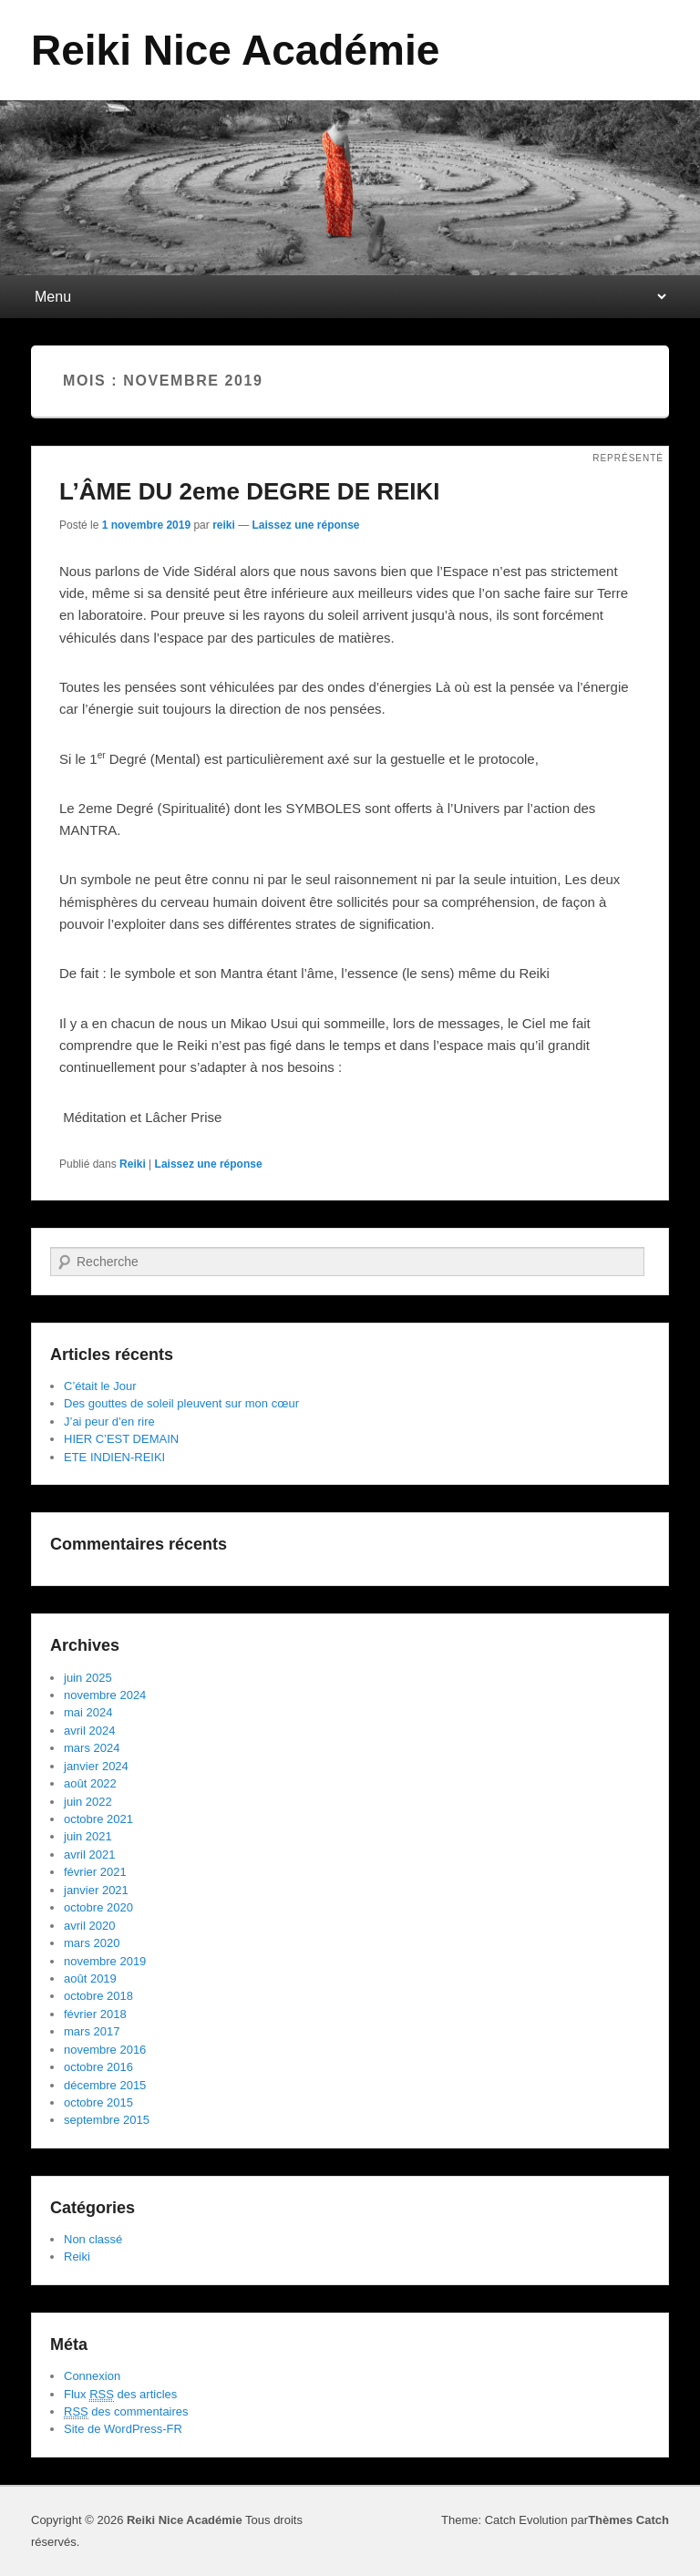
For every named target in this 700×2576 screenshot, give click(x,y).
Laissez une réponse (306, 525)
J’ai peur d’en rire (109, 1421)
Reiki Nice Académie (235, 50)
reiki (223, 525)
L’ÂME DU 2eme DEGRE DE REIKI (249, 491)
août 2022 (90, 1783)
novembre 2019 (105, 1961)
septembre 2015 (106, 2120)
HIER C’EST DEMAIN (121, 1439)
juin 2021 (88, 1836)
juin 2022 (88, 1801)
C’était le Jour (100, 1386)
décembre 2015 (105, 2085)
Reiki (132, 1164)
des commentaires (126, 2412)
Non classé (93, 2239)
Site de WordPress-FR (123, 2429)
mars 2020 (91, 1943)
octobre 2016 (98, 2067)
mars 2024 (91, 1748)
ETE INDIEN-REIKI (114, 1457)
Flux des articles (120, 2394)
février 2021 (95, 1872)
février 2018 (95, 2014)
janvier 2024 (96, 1766)
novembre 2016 (105, 2049)
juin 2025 (88, 1678)
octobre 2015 (98, 2102)
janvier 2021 (96, 1890)
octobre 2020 (98, 1907)
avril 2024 (89, 1730)
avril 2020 (89, 1925)
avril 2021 (89, 1854)
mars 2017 (91, 2031)
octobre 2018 (98, 1996)
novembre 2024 (105, 1695)
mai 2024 (88, 1712)
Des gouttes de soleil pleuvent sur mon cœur (181, 1403)
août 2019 (90, 1978)
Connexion (92, 2376)
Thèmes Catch (628, 2520)
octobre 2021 (98, 1819)
